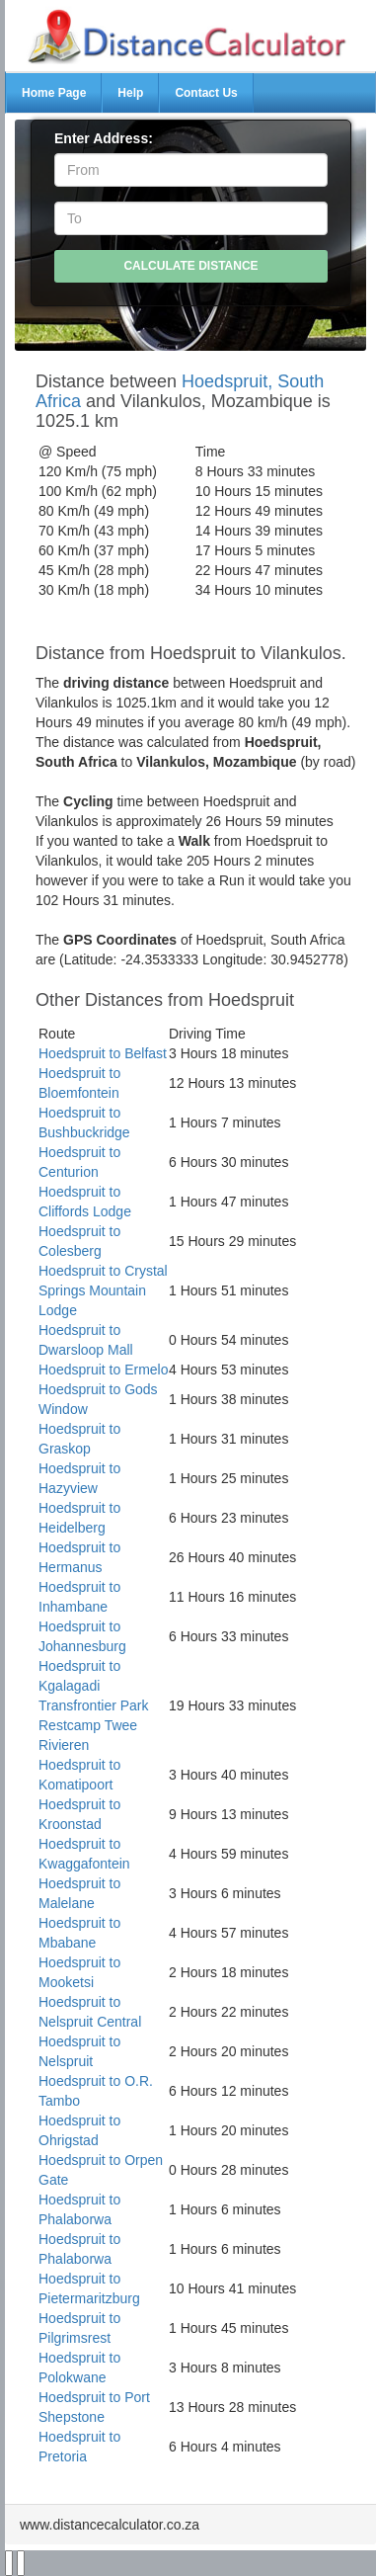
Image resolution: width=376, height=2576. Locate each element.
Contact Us (206, 93)
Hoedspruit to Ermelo (103, 1369)
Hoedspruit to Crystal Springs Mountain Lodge (103, 1290)
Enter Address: (103, 138)
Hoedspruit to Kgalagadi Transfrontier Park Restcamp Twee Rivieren (93, 1705)
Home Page (54, 93)
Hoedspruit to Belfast (102, 1053)
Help (130, 93)
